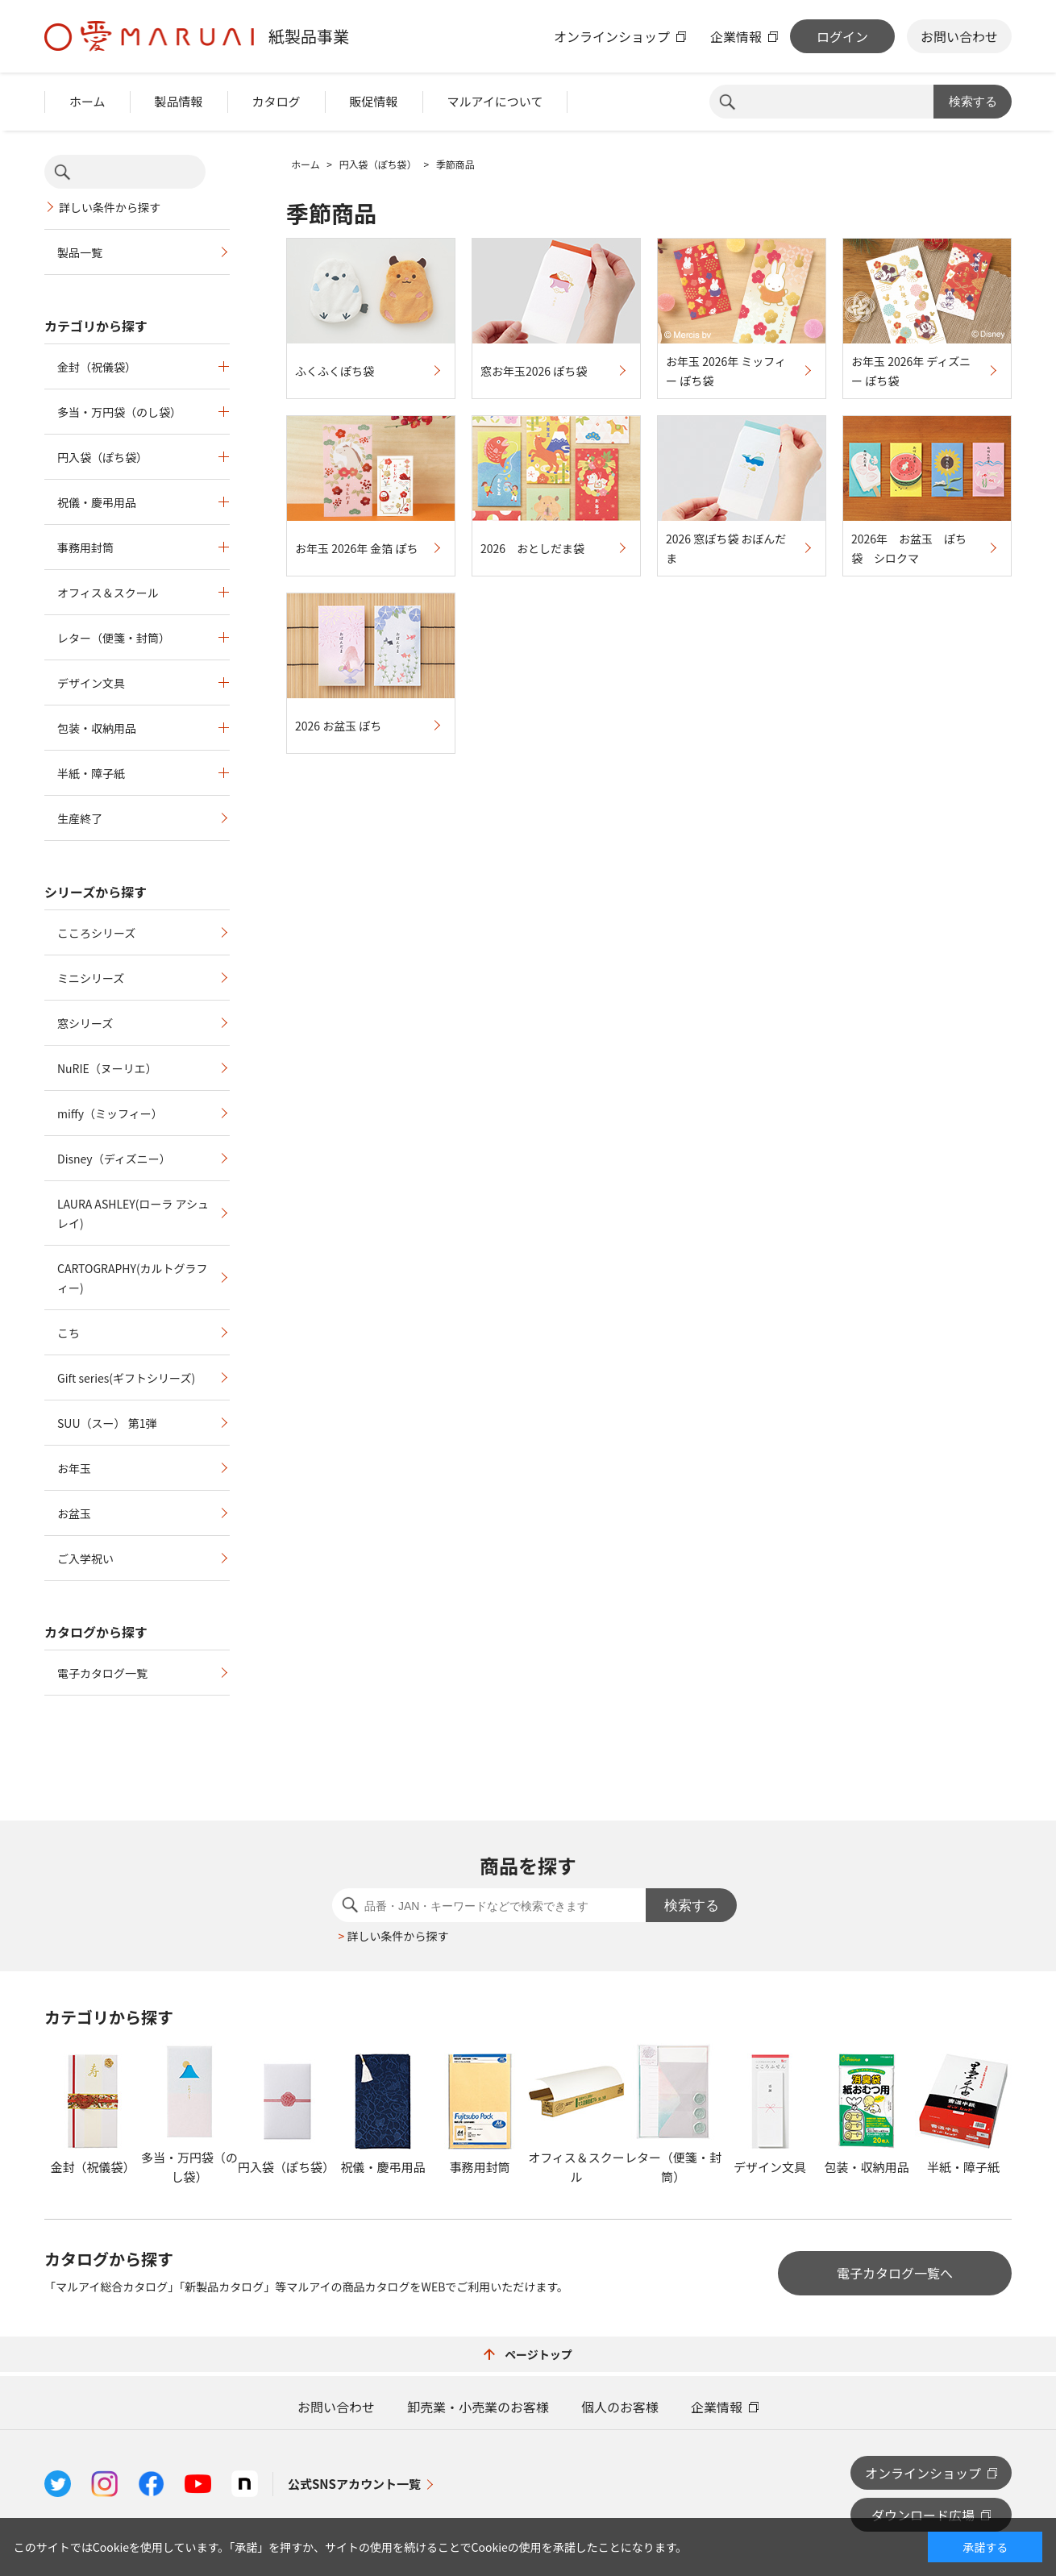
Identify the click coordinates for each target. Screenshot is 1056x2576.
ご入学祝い (85, 1558)
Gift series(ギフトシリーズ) (126, 1378)
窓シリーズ (85, 1023)
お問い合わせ (959, 36)
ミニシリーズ (90, 978)
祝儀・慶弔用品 (96, 502)
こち (68, 1333)
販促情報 (374, 101)
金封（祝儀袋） (96, 367)
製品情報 (179, 101)
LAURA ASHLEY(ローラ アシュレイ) (133, 1213)
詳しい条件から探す (109, 207)
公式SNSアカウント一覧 (354, 2483)
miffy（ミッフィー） (110, 1113)
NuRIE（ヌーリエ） (107, 1068)
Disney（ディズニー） (114, 1159)
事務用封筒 (85, 547)
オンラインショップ (612, 36)
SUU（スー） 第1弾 (106, 1423)
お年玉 (74, 1468)
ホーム (87, 101)
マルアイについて (495, 101)
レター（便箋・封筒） (113, 638)
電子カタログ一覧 (102, 1673)
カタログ (276, 101)
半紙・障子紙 (91, 773)
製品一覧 (79, 252)
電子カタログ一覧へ (895, 2273)
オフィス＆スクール (108, 593)
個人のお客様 (620, 2406)
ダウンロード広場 (923, 2514)
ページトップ (528, 2354)
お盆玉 (74, 1513)
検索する (973, 101)
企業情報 (736, 36)
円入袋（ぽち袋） (102, 457)
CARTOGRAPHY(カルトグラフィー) (132, 1278)
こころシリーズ (96, 933)
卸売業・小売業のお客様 (478, 2406)
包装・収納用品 (96, 728)
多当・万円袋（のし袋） (119, 412)
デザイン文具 (91, 683)
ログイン (842, 36)
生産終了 (79, 818)
